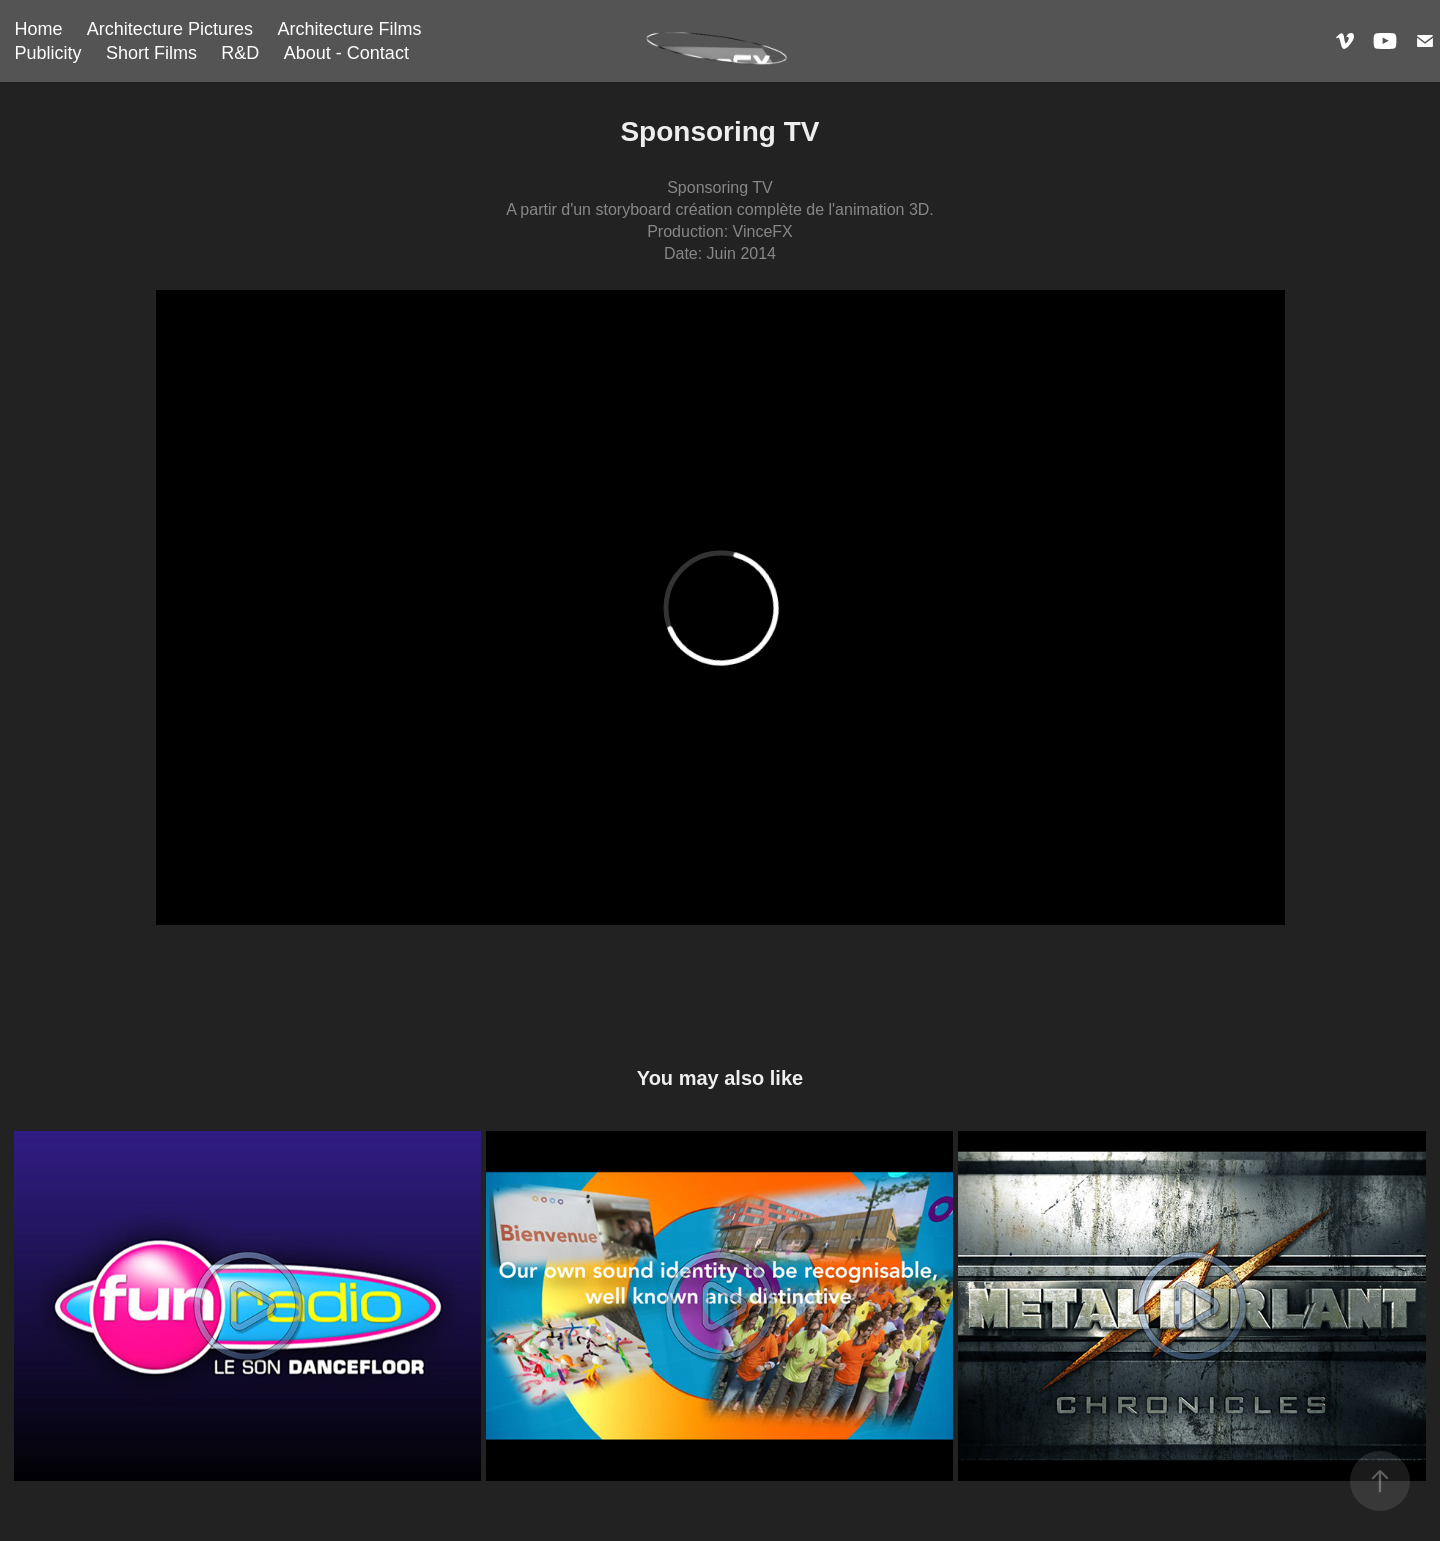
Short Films (151, 53)
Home (38, 29)
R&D (240, 53)
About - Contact (346, 53)
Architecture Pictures (170, 29)
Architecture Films (349, 29)
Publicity (47, 53)
